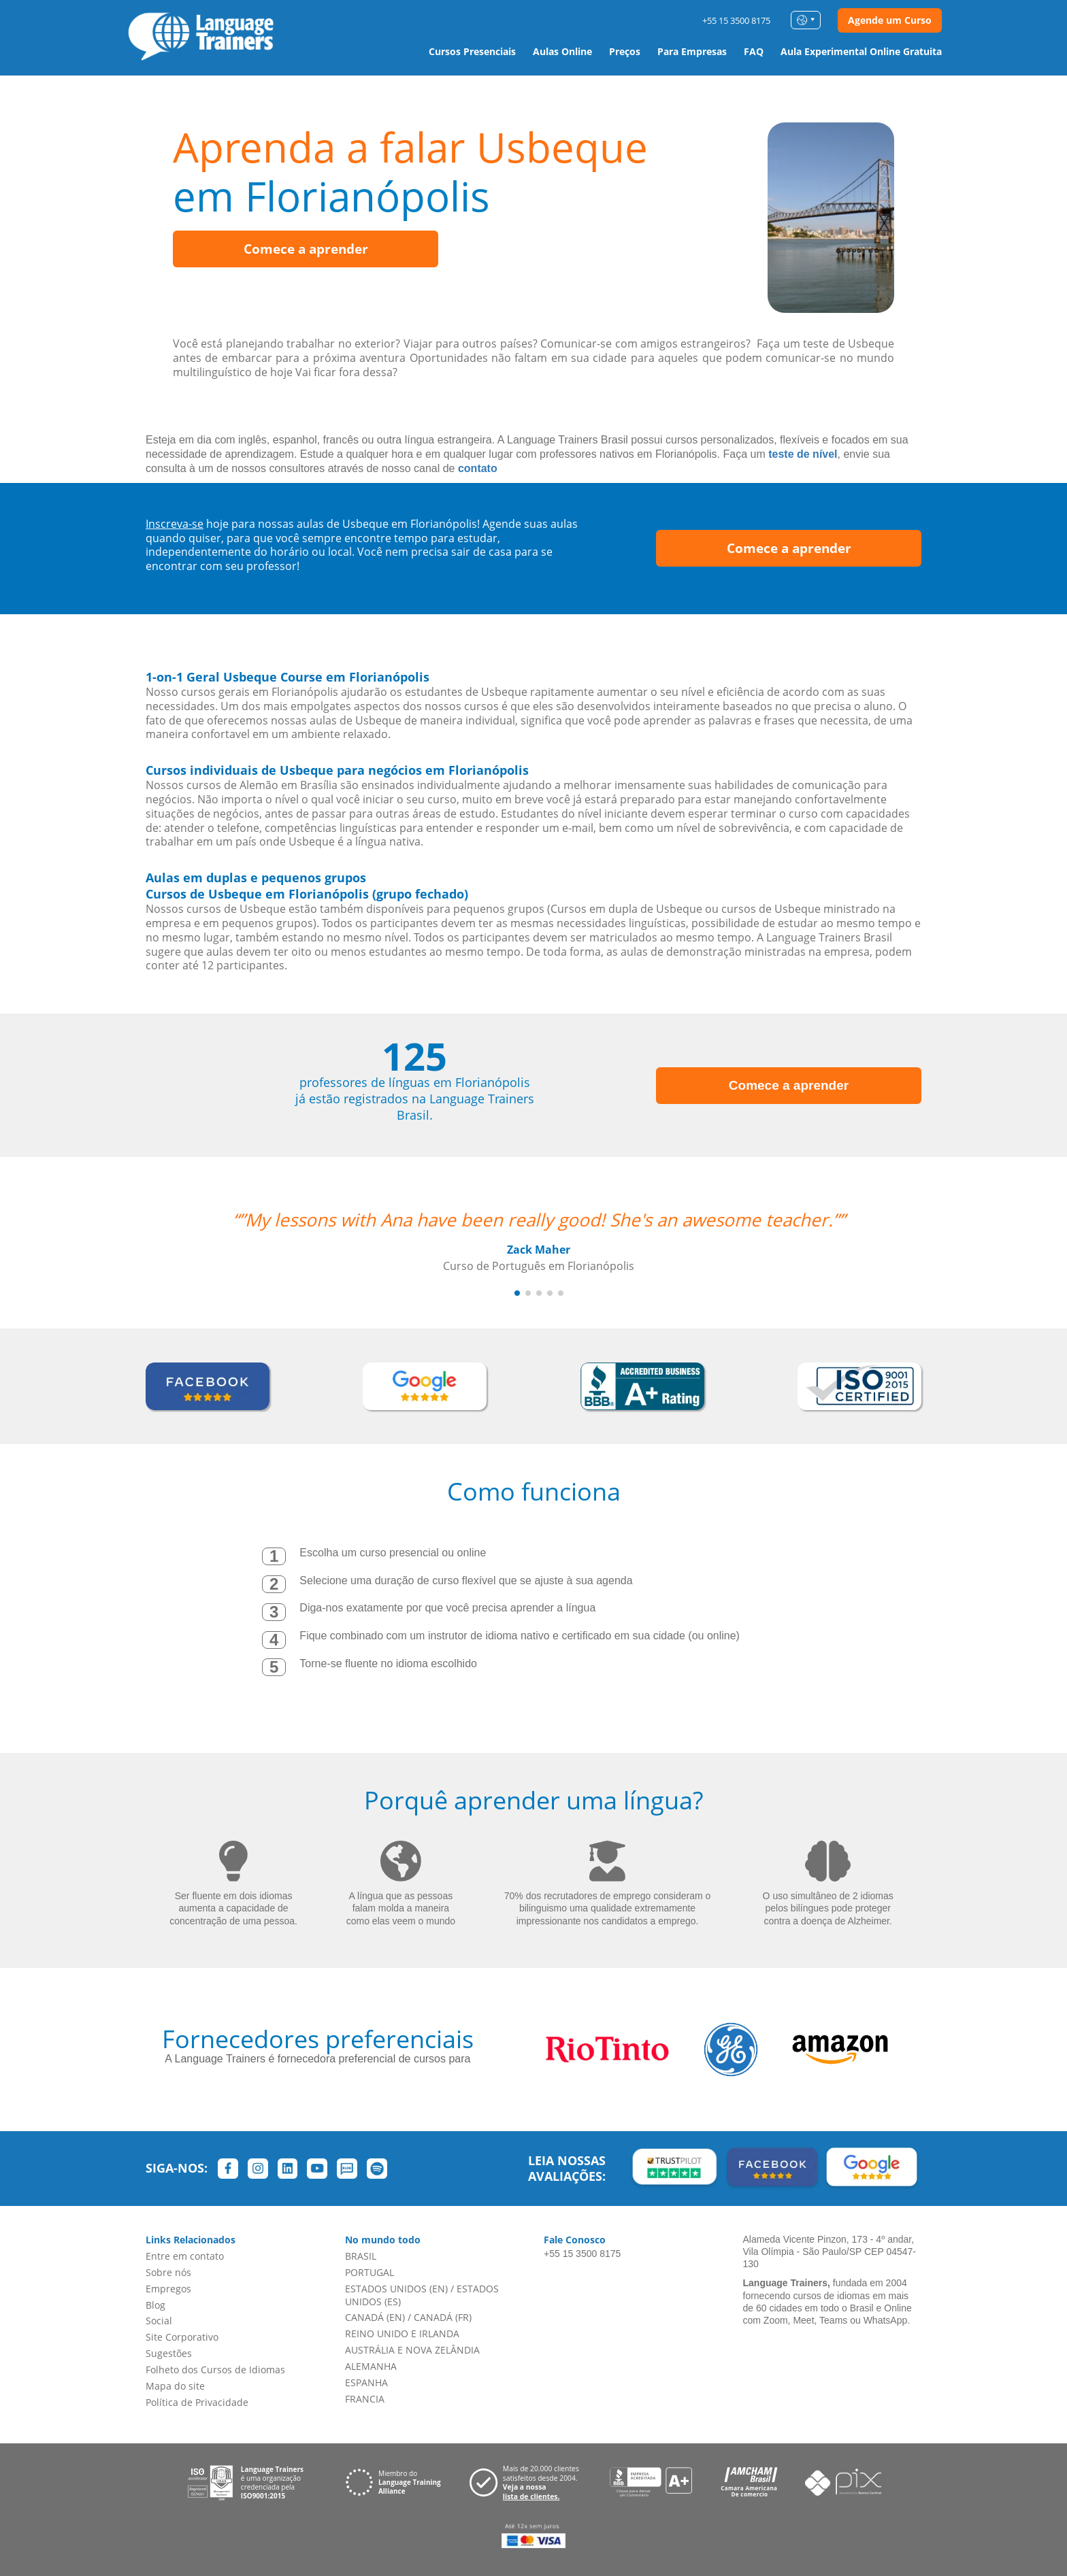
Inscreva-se (174, 523)
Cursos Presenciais (472, 51)
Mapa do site (175, 2385)
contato (477, 468)
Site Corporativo (182, 2336)
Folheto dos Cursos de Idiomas (215, 2369)
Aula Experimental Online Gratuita (861, 51)
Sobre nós (168, 2272)
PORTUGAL (369, 2272)
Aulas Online (562, 51)
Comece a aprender (306, 249)
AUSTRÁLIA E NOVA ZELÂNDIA (412, 2349)
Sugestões (169, 2353)
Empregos (168, 2288)
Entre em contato (185, 2255)
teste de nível (802, 454)
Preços (624, 51)
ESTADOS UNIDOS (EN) (396, 2288)
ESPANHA (366, 2382)
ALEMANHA (371, 2366)
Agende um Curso (890, 20)
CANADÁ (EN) (375, 2317)
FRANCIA (364, 2398)
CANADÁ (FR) (443, 2317)
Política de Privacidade (197, 2402)
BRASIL (360, 2255)
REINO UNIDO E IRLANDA (402, 2333)
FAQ (754, 51)
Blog (155, 2304)
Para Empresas (692, 51)
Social (159, 2320)
